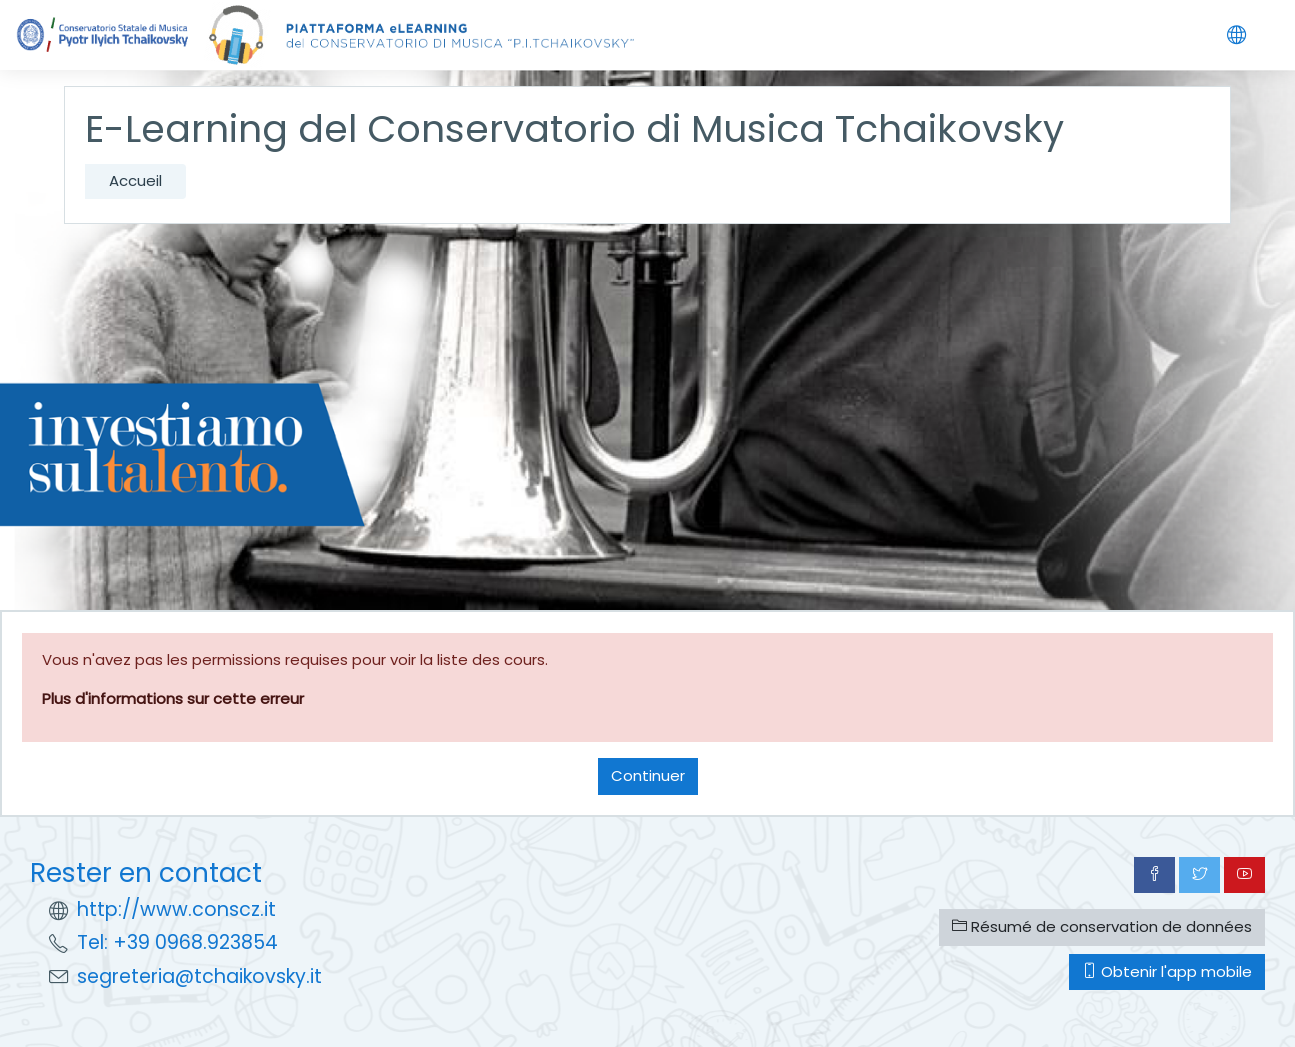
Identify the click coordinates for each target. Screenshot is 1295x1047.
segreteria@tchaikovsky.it (199, 976)
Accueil (135, 180)
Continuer (648, 775)
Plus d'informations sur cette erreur (173, 698)
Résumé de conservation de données (1102, 926)
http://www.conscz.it (176, 909)
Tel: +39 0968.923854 (177, 942)
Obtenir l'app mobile (1167, 971)
